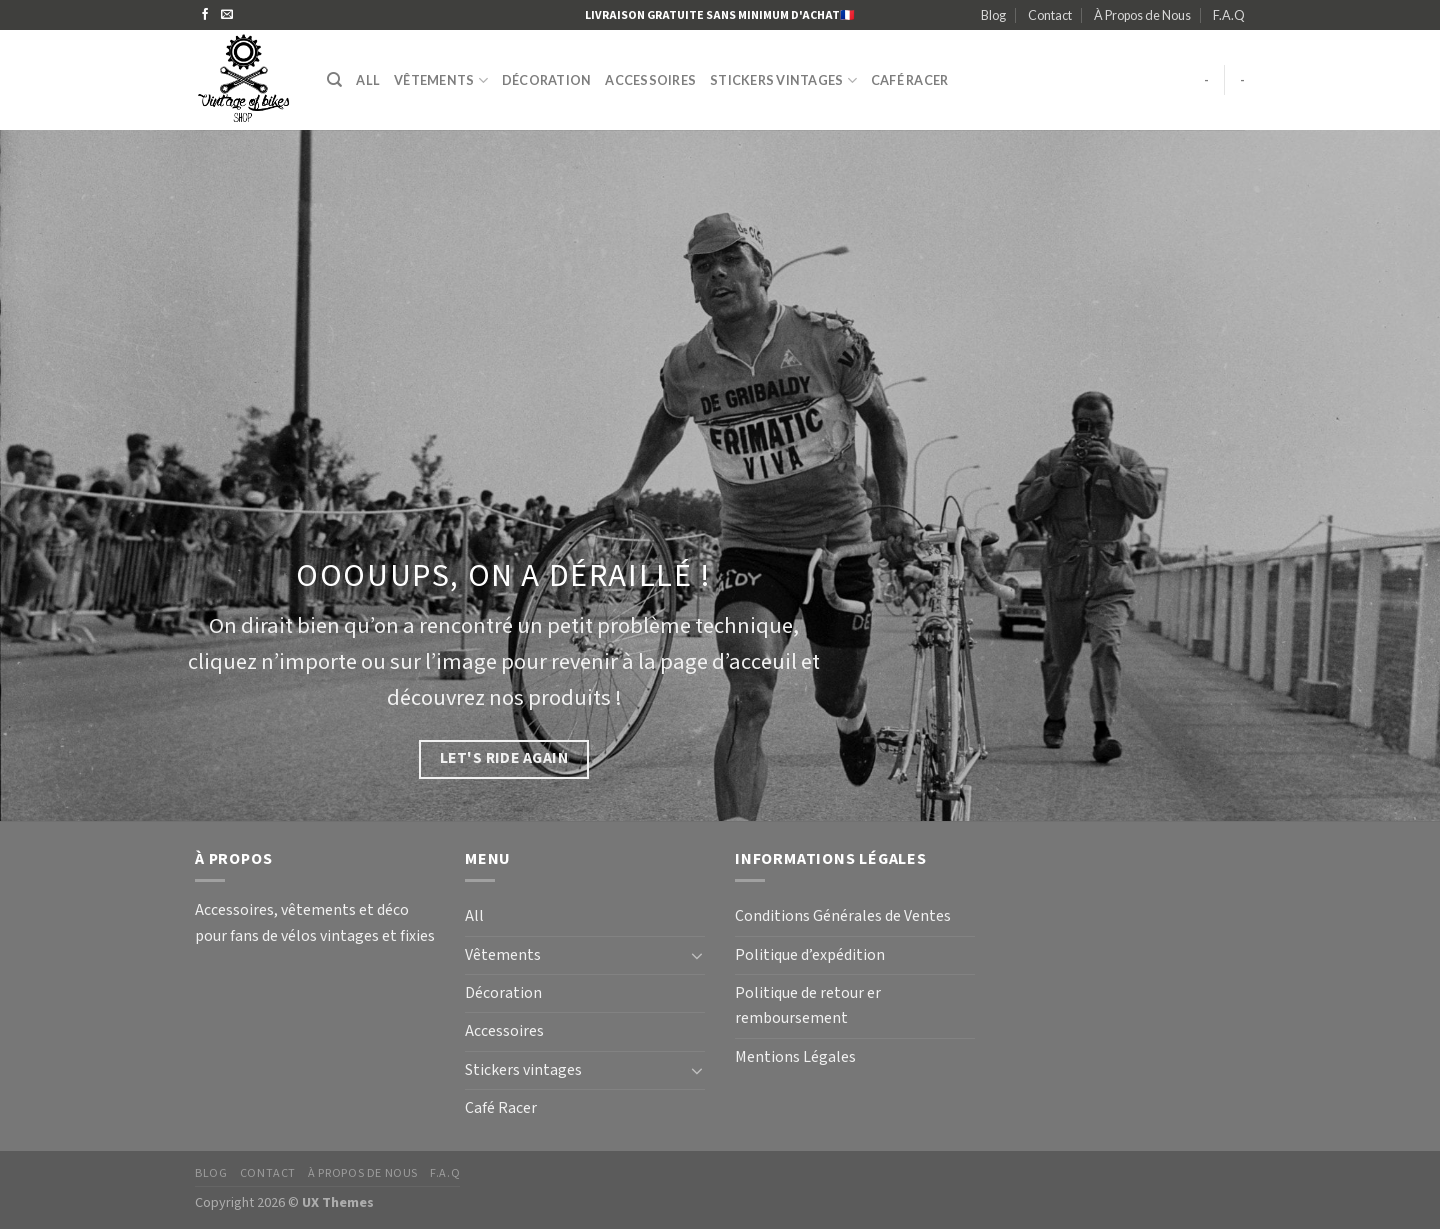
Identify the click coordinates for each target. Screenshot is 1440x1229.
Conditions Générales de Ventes (843, 916)
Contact (1050, 15)
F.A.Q (1229, 15)
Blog (993, 15)
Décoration (547, 80)
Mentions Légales (795, 1057)
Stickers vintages (783, 80)
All (368, 80)
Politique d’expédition (810, 955)
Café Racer (910, 80)
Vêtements (441, 80)
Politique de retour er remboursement (808, 1006)
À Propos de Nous (1142, 15)
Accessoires (650, 80)
